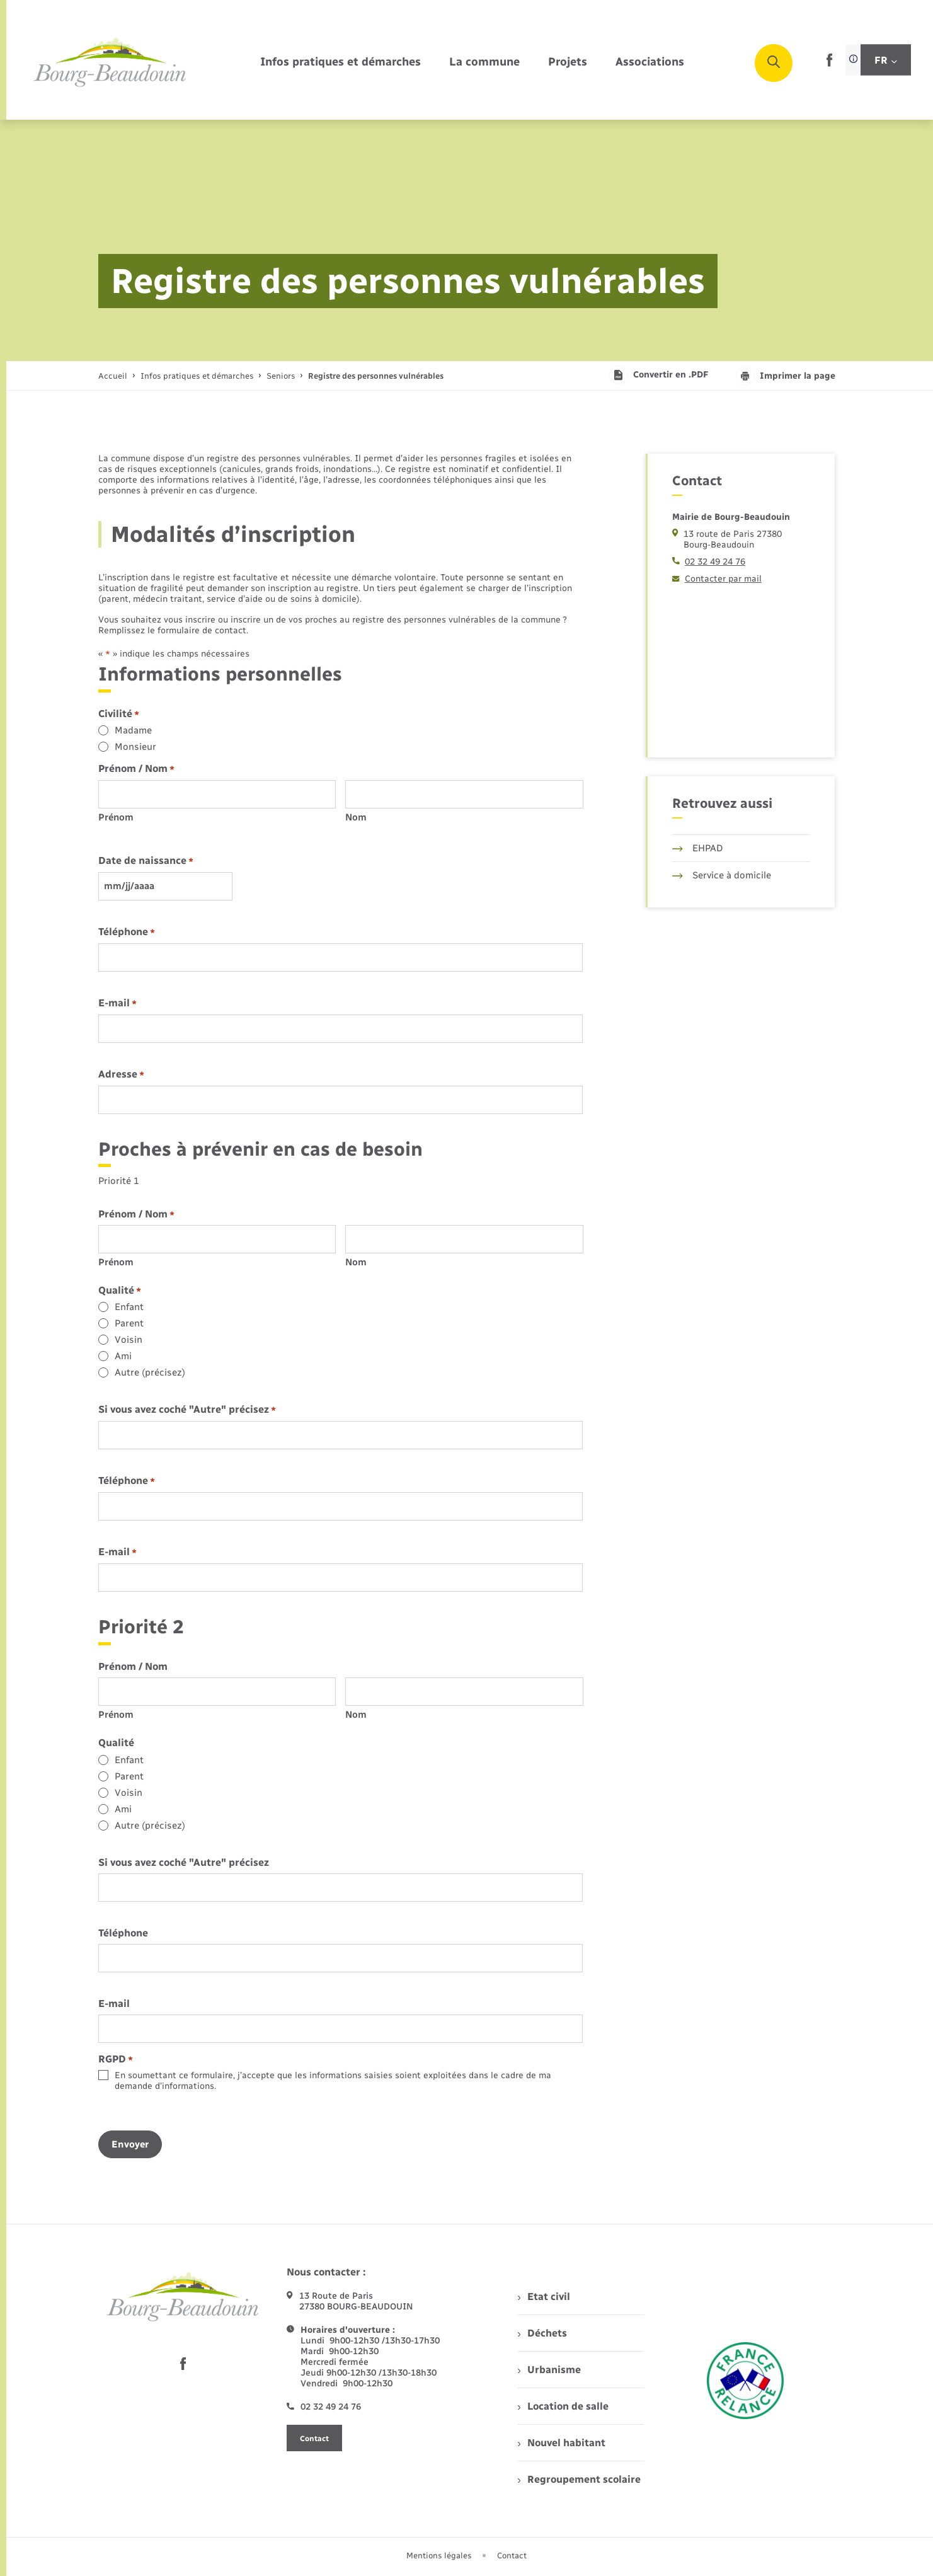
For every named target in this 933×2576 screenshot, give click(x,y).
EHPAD (697, 848)
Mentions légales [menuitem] (439, 2555)
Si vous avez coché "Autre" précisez (187, 1410)
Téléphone (126, 932)
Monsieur (135, 746)
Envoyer (130, 2144)
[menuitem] (340, 63)
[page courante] (376, 376)
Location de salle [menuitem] (563, 2406)
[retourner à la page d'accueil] (110, 63)
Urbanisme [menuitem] (549, 2370)
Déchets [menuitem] (542, 2333)
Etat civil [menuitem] (544, 2297)
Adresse (121, 1075)
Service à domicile (721, 875)
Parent (129, 1323)
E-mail (117, 1003)
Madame (133, 730)
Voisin (128, 1339)
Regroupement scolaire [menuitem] (579, 2479)
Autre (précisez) (150, 1372)
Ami (123, 1356)
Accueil (112, 376)
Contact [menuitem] (512, 2555)
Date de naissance (145, 861)
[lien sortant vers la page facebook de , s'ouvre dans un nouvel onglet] (829, 64)
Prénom (116, 817)
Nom (356, 817)
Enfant (129, 1307)
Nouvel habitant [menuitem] (561, 2443)
